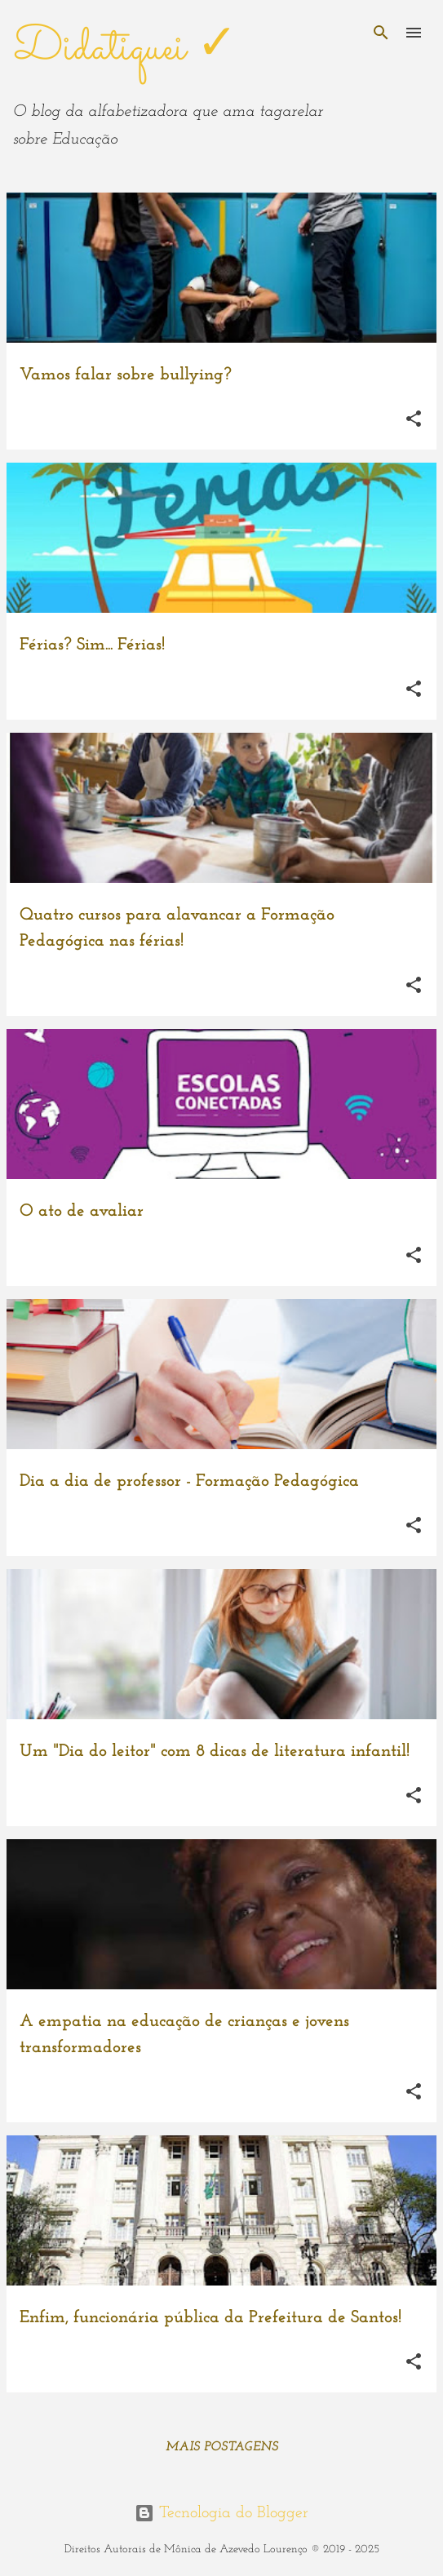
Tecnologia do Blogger (221, 2513)
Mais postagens (222, 2447)
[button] (413, 419)
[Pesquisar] (381, 32)
